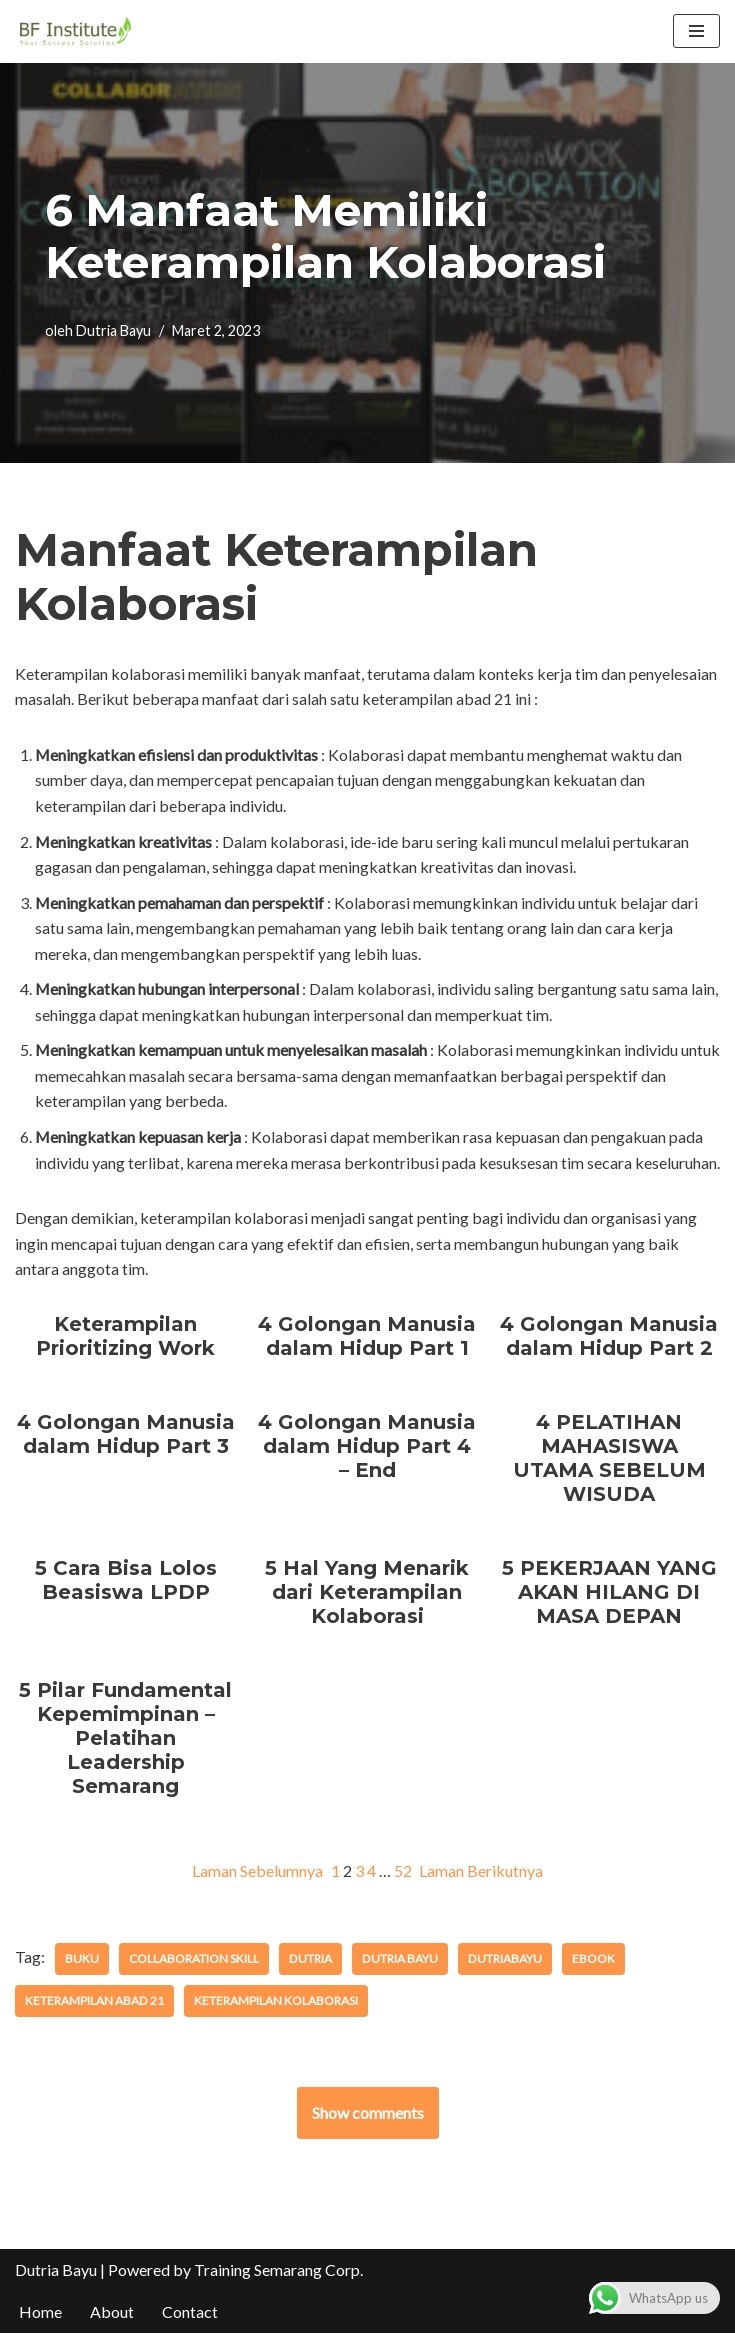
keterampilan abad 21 (94, 2001)
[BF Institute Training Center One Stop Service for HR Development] (75, 31)
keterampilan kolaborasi (275, 2001)
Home (40, 2312)
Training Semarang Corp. (278, 2270)
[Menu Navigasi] (696, 31)
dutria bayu (398, 1959)
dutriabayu (502, 1959)
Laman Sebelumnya (257, 1871)
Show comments (368, 2113)
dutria (310, 1959)
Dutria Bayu (113, 330)
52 (403, 1871)
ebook (590, 1959)
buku (82, 1959)
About (112, 2312)
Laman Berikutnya (482, 1871)
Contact (190, 2312)
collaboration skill (194, 1959)
